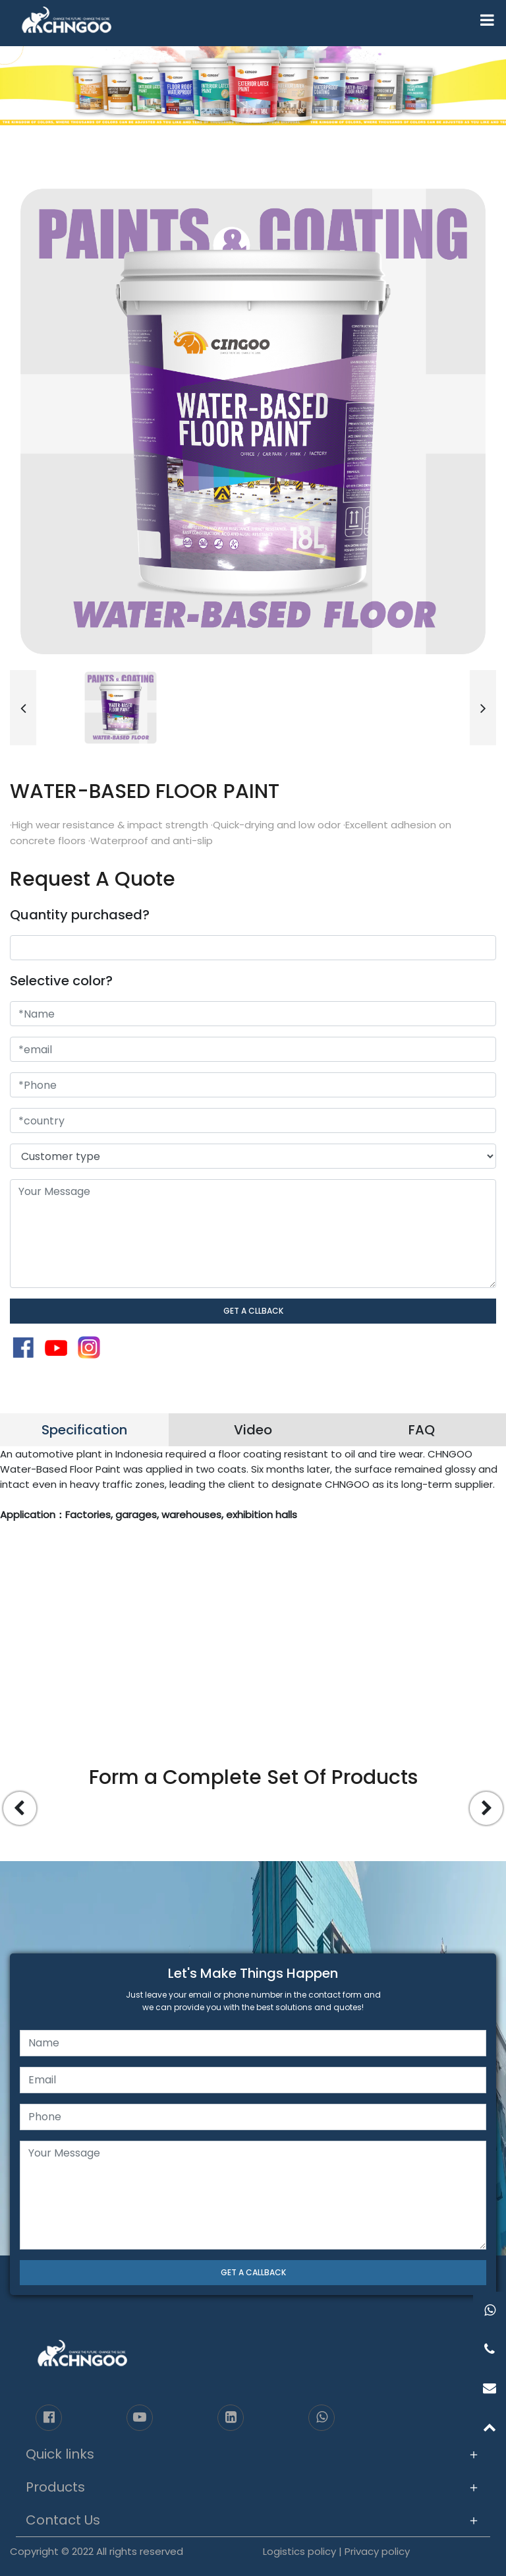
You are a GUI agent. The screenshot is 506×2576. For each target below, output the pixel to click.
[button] (23, 707)
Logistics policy (299, 2551)
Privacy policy (377, 2551)
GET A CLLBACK (253, 1310)
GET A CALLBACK (253, 2272)
